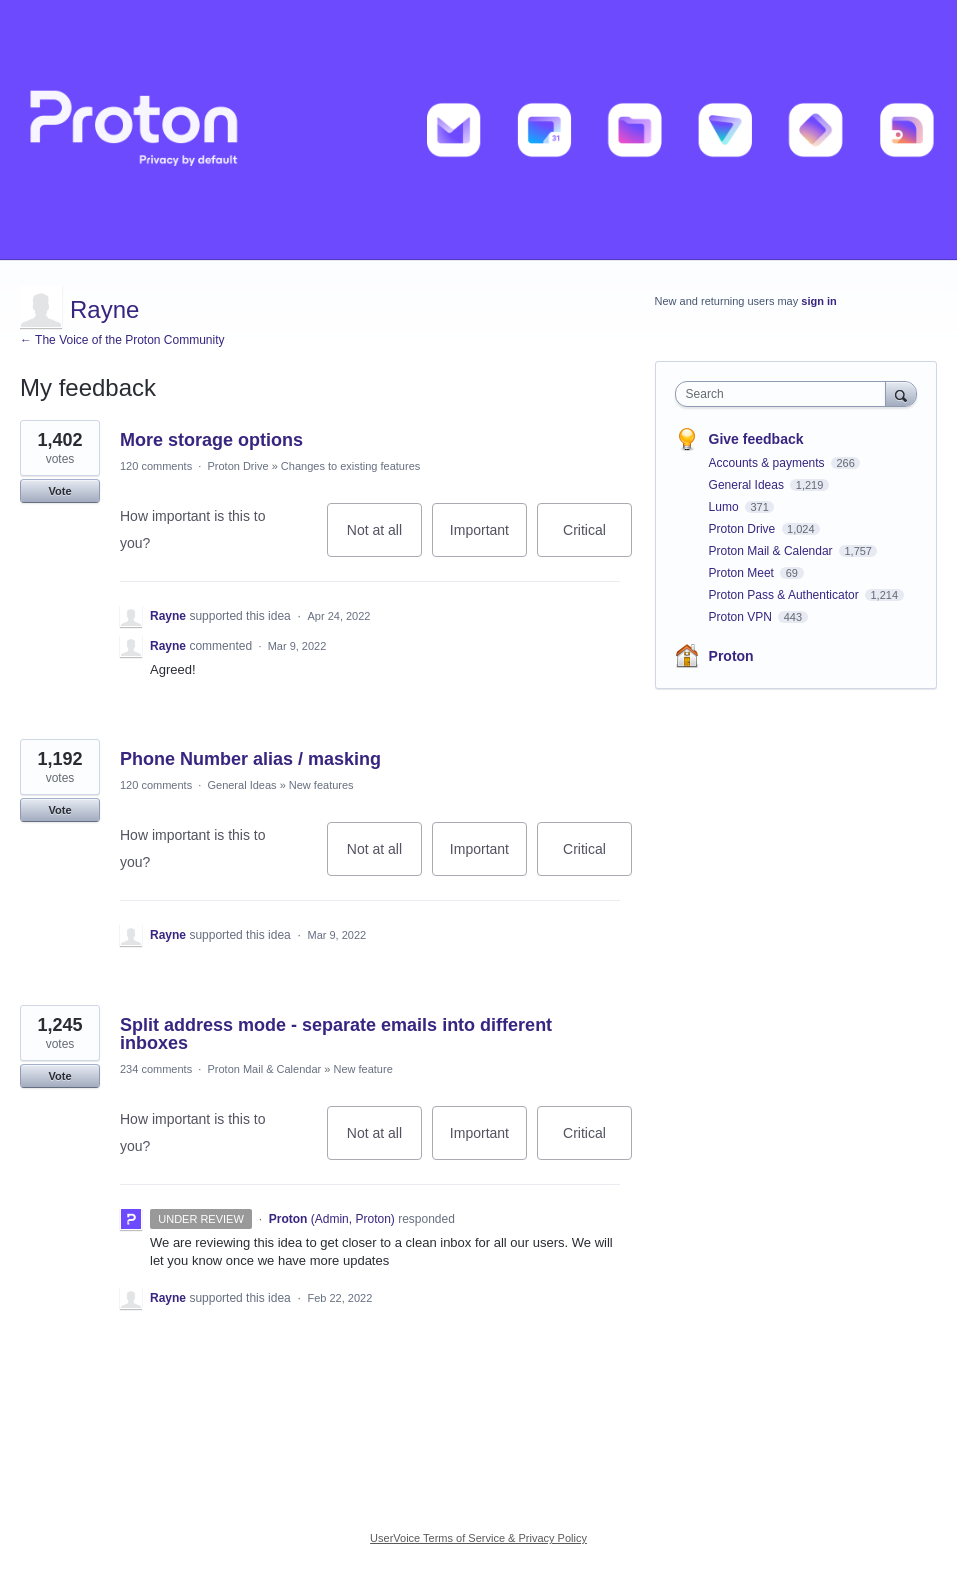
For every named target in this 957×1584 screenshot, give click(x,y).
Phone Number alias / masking (250, 759)
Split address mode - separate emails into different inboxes (336, 1034)
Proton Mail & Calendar (264, 1069)
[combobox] (785, 394)
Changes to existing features (350, 466)
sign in (818, 301)
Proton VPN (742, 617)
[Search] (901, 393)
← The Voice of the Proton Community (122, 340)
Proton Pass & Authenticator (785, 595)
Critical (597, 539)
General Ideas (241, 785)
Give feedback (756, 439)
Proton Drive (237, 466)
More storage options (211, 440)
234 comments (156, 1069)
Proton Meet (743, 573)
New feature (362, 1069)
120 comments (156, 466)
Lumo (725, 507)
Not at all (384, 539)
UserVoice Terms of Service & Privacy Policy (478, 1538)
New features (321, 785)
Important (488, 539)
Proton (731, 656)
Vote (59, 491)
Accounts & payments (768, 463)
